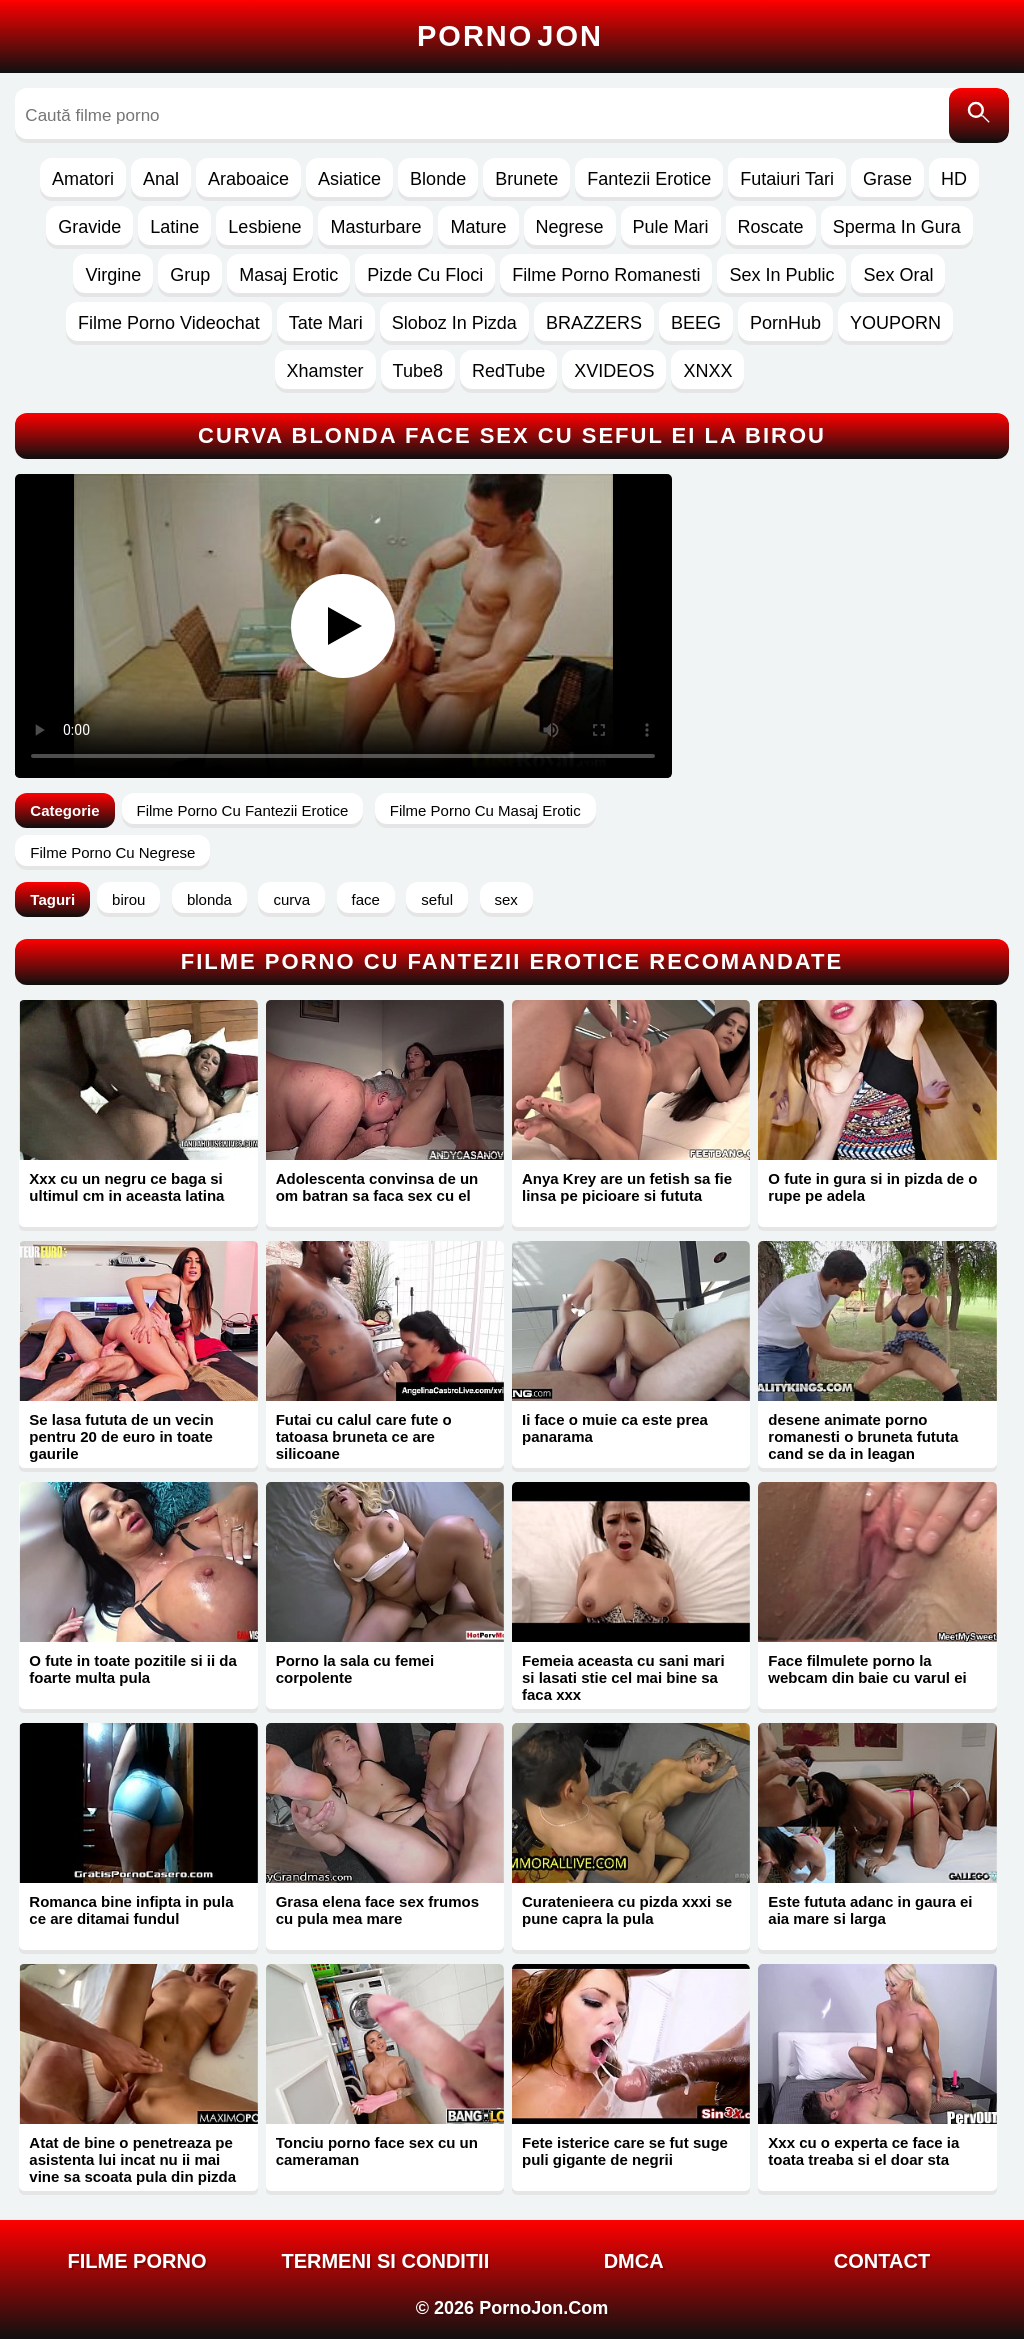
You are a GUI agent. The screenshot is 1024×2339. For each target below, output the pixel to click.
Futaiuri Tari (787, 179)
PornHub (785, 323)
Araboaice (248, 179)
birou (128, 899)
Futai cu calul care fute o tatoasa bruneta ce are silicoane (364, 1436)
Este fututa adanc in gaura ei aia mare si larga (870, 1910)
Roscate (771, 227)
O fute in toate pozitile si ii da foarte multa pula (133, 1669)
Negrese (570, 227)
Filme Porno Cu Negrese (112, 852)
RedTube (508, 371)
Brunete (526, 179)
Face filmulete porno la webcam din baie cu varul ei (867, 1669)
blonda (209, 899)
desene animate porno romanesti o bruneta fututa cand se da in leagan (863, 1436)
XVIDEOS (614, 371)
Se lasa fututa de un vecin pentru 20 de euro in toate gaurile (121, 1436)
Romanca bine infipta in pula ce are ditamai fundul (131, 1910)
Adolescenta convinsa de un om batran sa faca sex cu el (377, 1187)
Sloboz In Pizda (454, 323)
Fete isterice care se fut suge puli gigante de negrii (625, 2151)
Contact (882, 2261)
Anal (161, 179)
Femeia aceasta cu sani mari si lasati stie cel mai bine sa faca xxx (623, 1677)
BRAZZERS (594, 323)
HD (954, 179)
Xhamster (325, 371)
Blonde (438, 179)
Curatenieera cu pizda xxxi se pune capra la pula (627, 1910)
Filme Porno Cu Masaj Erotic (485, 810)
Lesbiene (264, 227)
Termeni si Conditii (385, 2261)
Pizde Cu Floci (425, 275)
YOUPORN (895, 323)
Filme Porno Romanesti (606, 275)
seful (437, 899)
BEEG (696, 323)
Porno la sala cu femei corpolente (355, 1669)
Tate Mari (326, 323)
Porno (510, 36)
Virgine (113, 275)
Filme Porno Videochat (169, 323)
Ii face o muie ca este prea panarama (615, 1428)
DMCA (634, 2261)
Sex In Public (781, 275)
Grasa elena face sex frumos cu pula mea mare (377, 1910)
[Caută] (979, 115)
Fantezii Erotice (649, 179)
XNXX (707, 371)
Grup (190, 275)
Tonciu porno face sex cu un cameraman (377, 2151)
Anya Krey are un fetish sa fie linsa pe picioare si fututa (627, 1187)
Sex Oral (898, 275)
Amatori (83, 179)
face (366, 899)
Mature (478, 227)
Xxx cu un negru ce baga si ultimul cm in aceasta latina (126, 1187)
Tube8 (418, 371)
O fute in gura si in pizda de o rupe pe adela (872, 1187)
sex (506, 899)
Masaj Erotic (288, 275)
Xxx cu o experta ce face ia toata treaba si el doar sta (863, 2151)
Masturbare (375, 227)
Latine (174, 227)
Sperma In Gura (897, 227)
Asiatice (349, 179)
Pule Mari (671, 227)
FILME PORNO (137, 2261)
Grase (887, 179)
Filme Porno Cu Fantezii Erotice (243, 810)
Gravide (89, 227)
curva (291, 899)
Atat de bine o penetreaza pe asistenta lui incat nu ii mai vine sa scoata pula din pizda (132, 2159)
